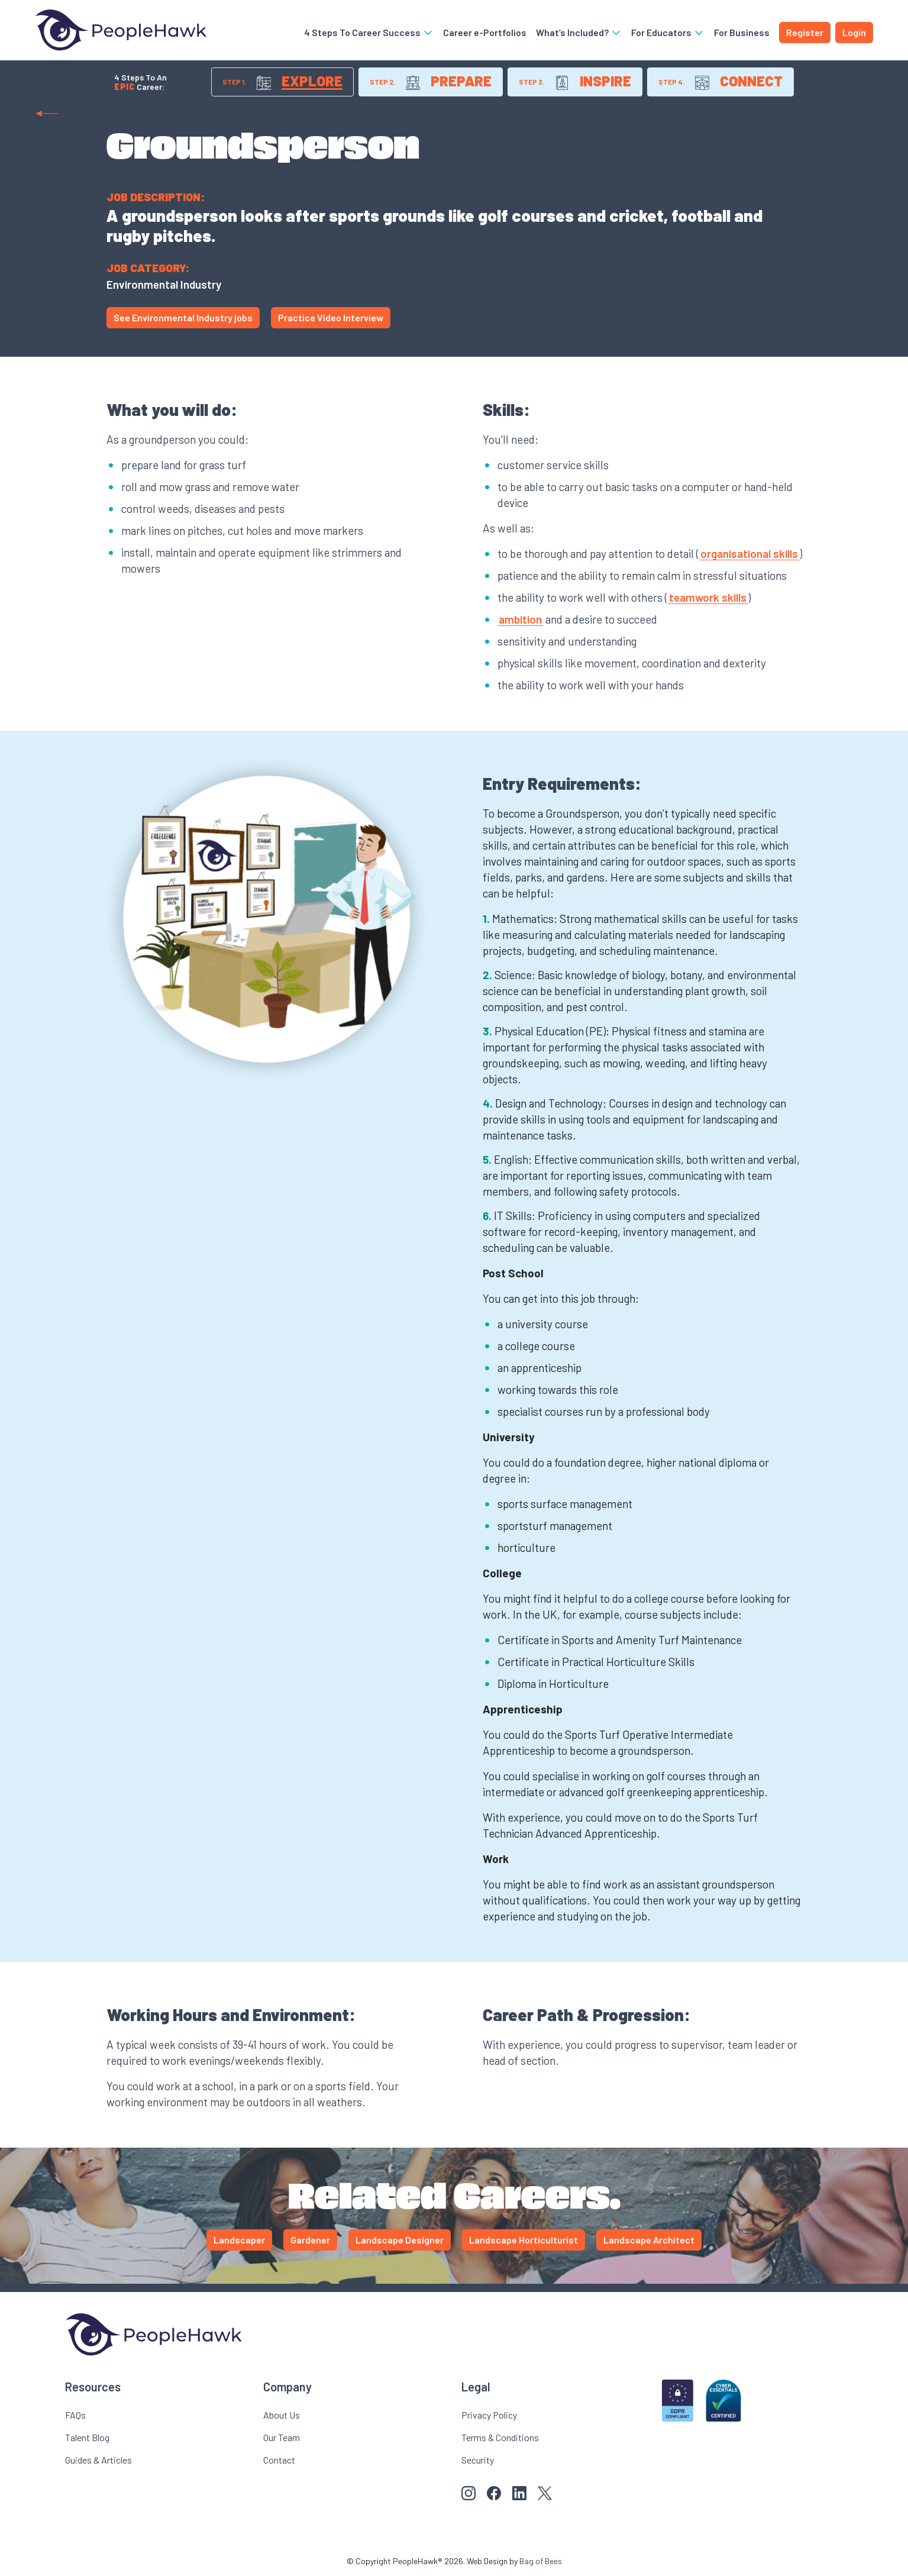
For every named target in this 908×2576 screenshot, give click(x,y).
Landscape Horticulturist (523, 2239)
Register (804, 32)
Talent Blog (87, 2437)
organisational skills (749, 553)
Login (854, 32)
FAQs (75, 2414)
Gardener (310, 2239)
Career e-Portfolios (484, 32)
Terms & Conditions (500, 2437)
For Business (742, 32)
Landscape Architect (648, 2239)
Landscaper (239, 2239)
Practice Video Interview (330, 317)
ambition (520, 619)
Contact (279, 2459)
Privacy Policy (489, 2414)
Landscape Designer (400, 2239)
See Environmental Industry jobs (183, 317)
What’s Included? (579, 32)
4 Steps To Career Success (369, 32)
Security (477, 2459)
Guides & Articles (98, 2459)
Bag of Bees (540, 2561)
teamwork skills (708, 597)
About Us (281, 2414)
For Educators (668, 32)
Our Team (281, 2437)
